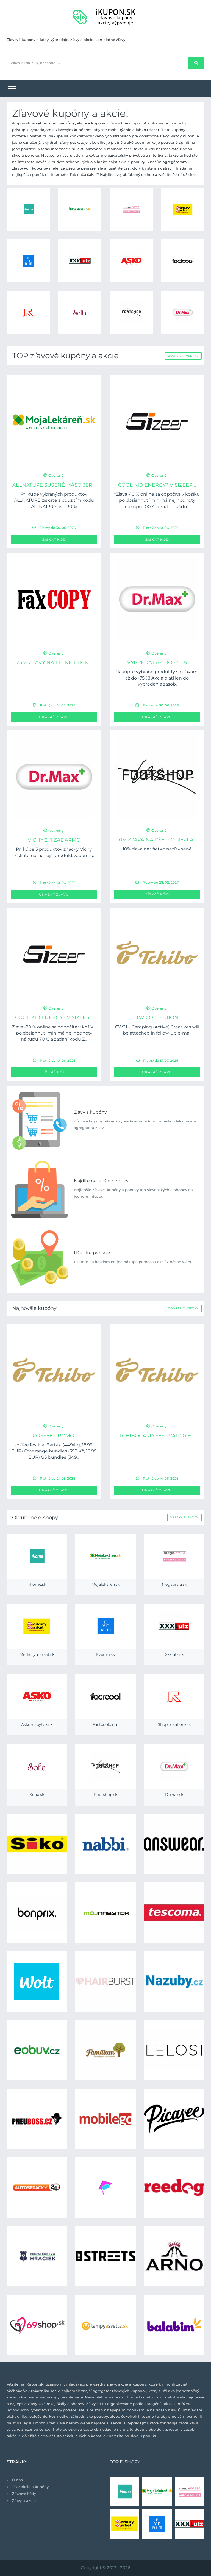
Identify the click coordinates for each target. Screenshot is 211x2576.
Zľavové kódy (24, 2493)
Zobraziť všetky (183, 355)
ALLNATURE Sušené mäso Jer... (54, 485)
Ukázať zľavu (54, 717)
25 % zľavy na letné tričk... (53, 662)
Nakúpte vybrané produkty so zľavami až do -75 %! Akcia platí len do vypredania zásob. (157, 678)
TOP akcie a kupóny (30, 2487)
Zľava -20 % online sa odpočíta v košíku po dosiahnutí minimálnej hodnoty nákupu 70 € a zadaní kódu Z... (54, 1033)
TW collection (157, 1017)
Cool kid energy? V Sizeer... (157, 485)
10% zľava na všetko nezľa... (157, 840)
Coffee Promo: (54, 1436)
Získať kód (54, 539)
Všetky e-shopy (184, 1517)
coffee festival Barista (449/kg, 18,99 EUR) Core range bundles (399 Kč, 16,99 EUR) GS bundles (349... (54, 1451)
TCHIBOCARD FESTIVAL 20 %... (157, 1436)
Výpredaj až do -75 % (157, 662)
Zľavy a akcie (24, 2500)
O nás (17, 2480)
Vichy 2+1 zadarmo (54, 840)
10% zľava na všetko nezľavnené (157, 849)
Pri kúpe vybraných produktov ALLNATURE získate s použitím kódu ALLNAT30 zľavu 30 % (54, 500)
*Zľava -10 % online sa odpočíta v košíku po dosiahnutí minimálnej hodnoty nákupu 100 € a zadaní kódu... (157, 500)
